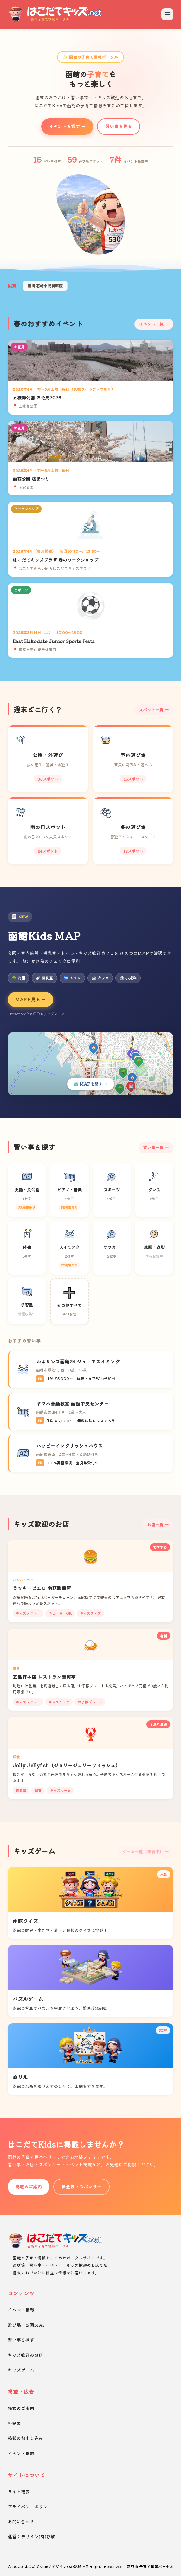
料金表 (14, 2423)
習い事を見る (118, 126)
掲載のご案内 (28, 2186)
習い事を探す (21, 2340)
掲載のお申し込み (25, 2438)
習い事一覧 (153, 1147)
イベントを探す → (67, 126)
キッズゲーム (21, 2370)
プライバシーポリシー (30, 2506)
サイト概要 (19, 2491)
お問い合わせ (21, 2521)
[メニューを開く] (167, 14)
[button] (85, 248)
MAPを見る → (30, 999)
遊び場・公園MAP (27, 2325)
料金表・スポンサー (81, 2186)
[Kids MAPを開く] (90, 1063)
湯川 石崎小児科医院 (45, 285)
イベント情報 (21, 2309)
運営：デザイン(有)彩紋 (31, 2536)
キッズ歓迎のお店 (25, 2355)
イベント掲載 (21, 2453)
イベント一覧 (151, 324)
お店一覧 (155, 1524)
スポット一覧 (151, 710)
